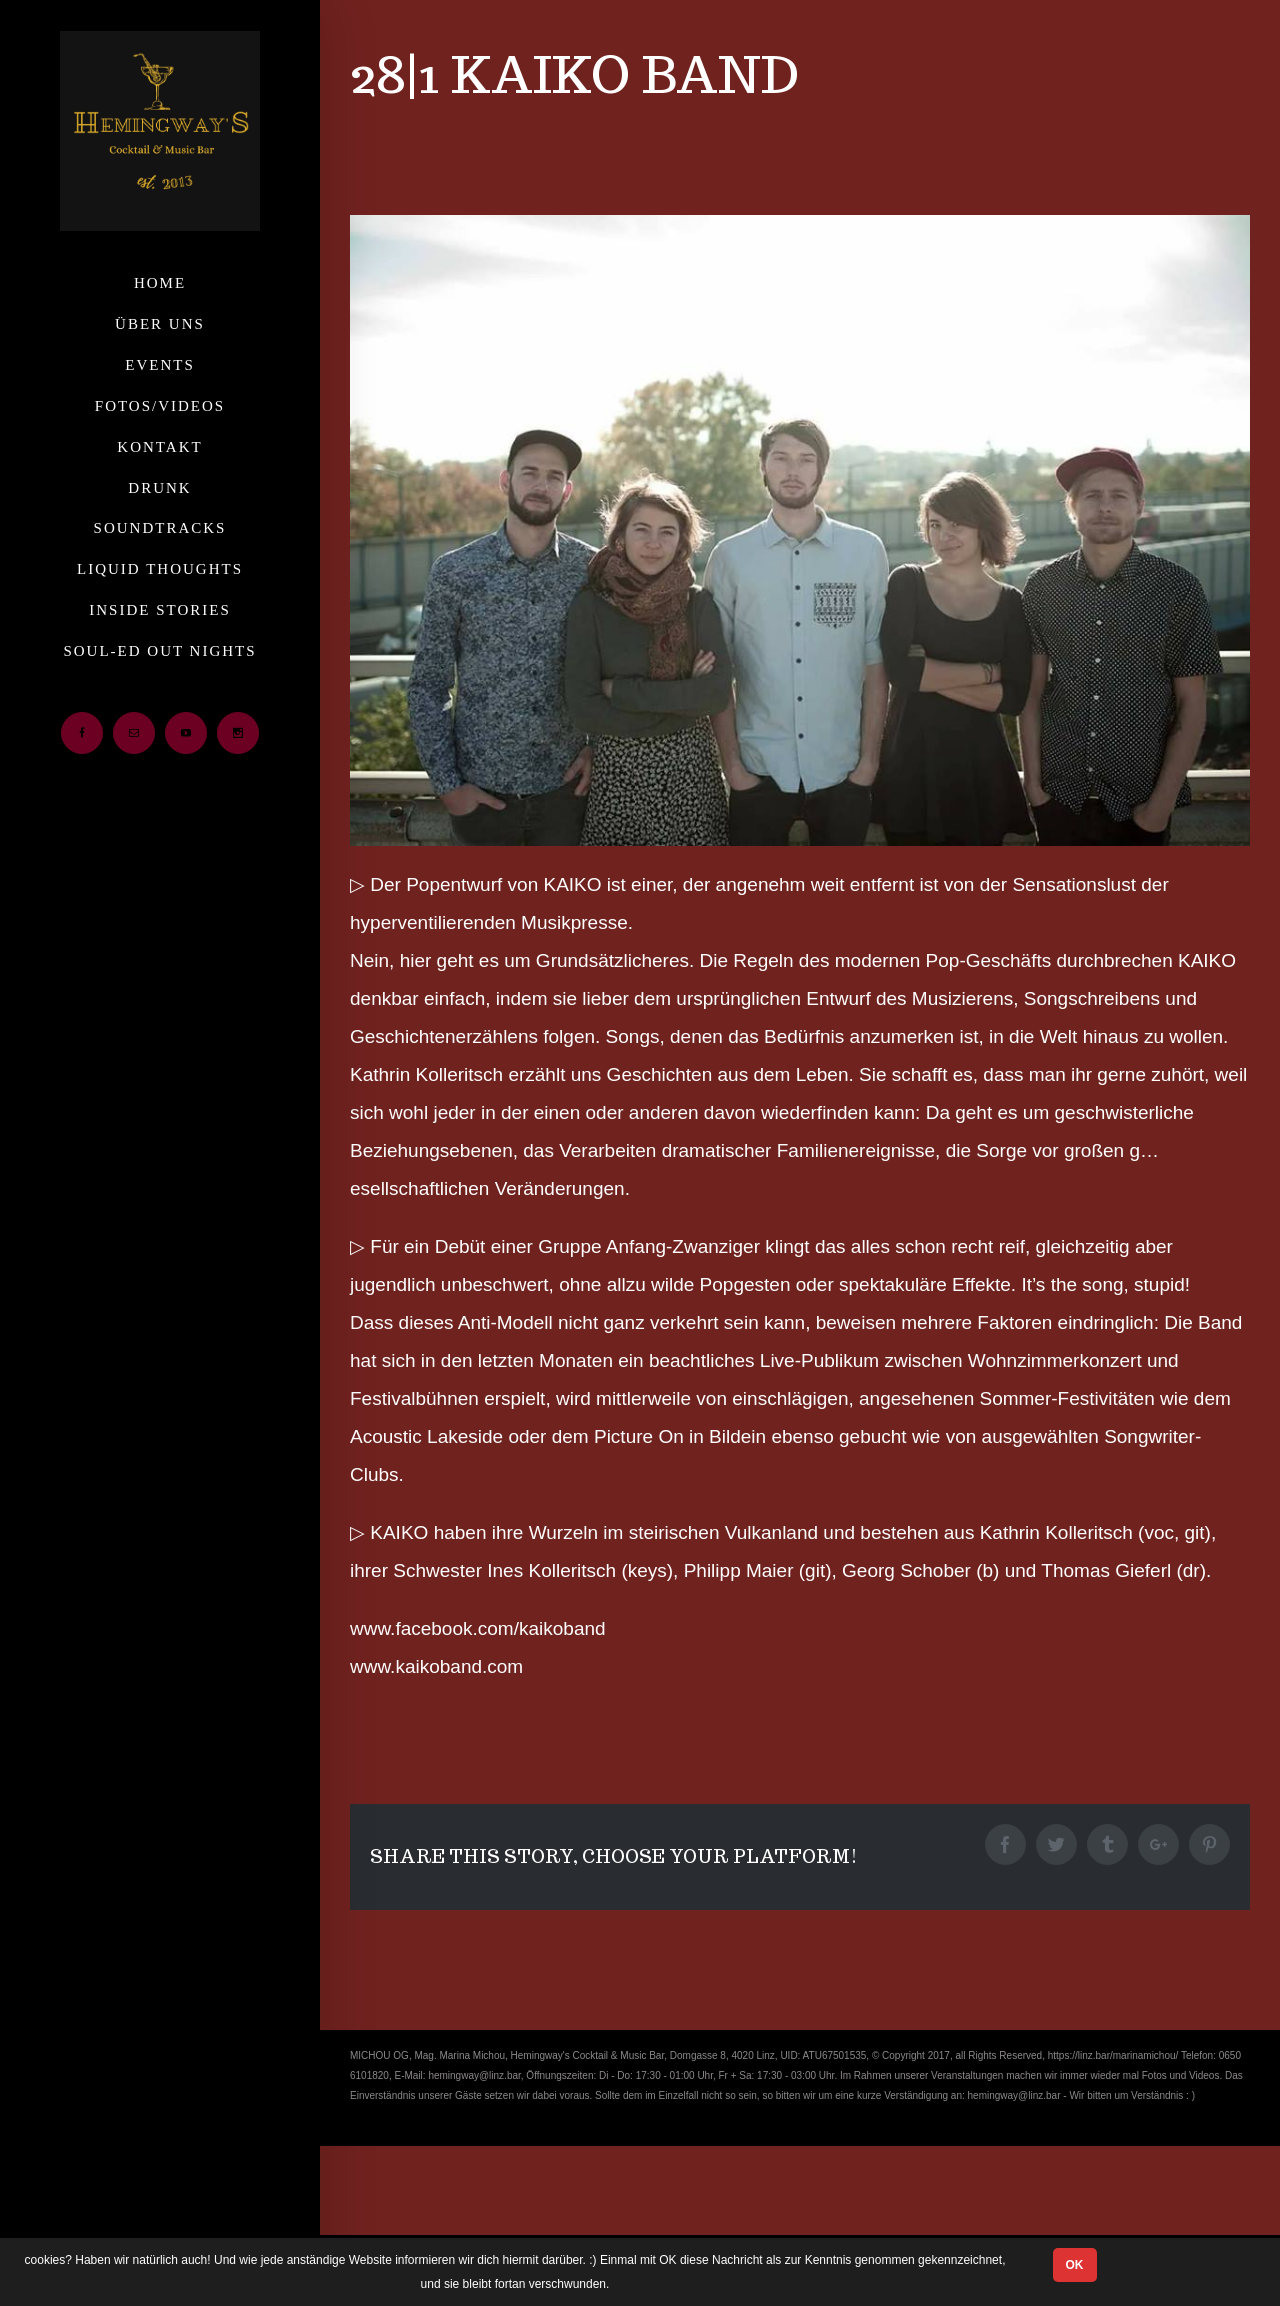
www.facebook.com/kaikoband (478, 1628)
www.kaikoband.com (436, 1666)
